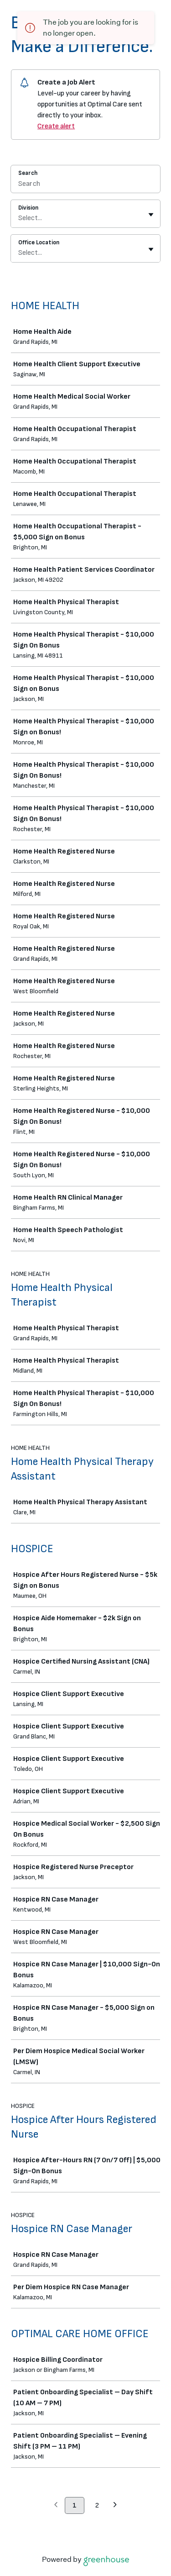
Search (27, 173)
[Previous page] (55, 2505)
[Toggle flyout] (150, 214)
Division (28, 207)
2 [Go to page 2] (97, 2505)
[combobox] (19, 218)
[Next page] (115, 2505)
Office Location (38, 242)
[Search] (85, 185)
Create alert (56, 126)
